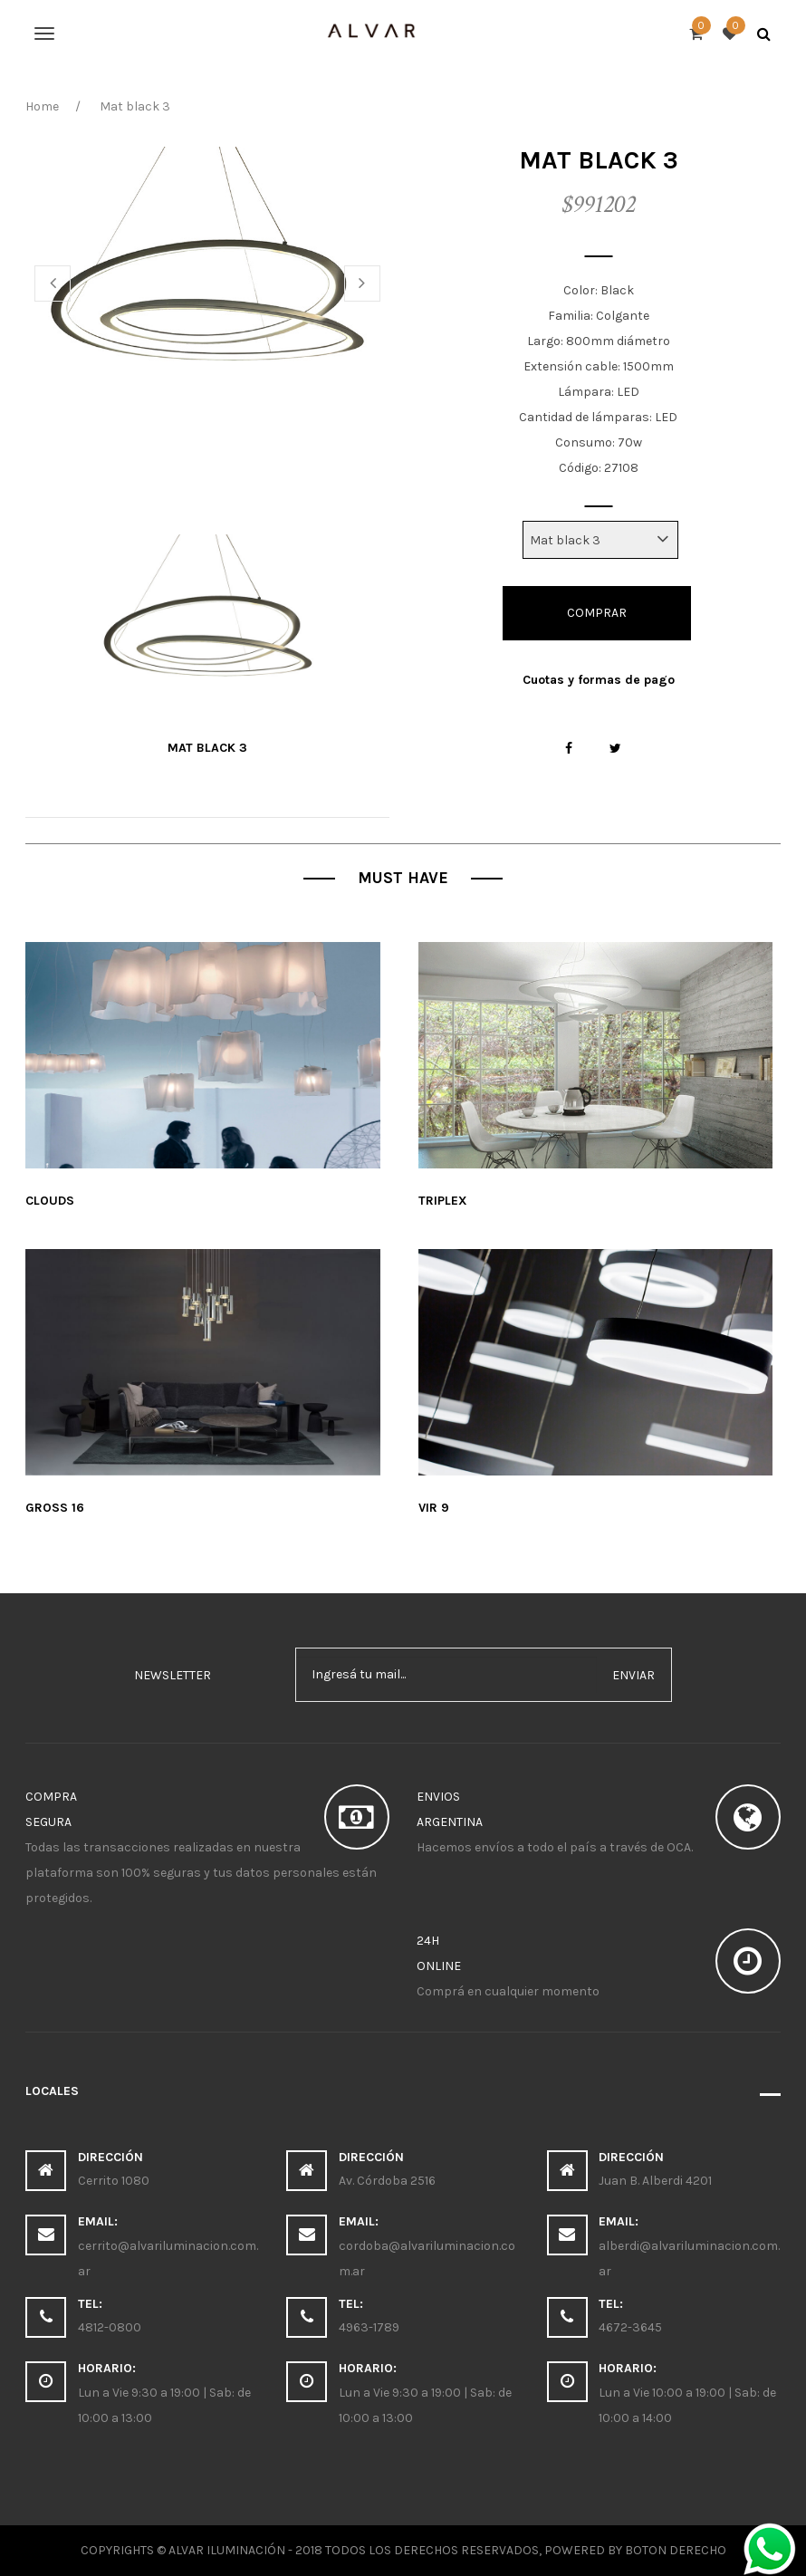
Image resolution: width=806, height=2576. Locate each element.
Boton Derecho (675, 2550)
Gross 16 (54, 1507)
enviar (633, 1675)
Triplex (442, 1200)
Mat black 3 (207, 747)
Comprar (597, 612)
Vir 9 (433, 1507)
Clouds (49, 1200)
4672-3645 (630, 2327)
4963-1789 (369, 2327)
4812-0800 (109, 2327)
